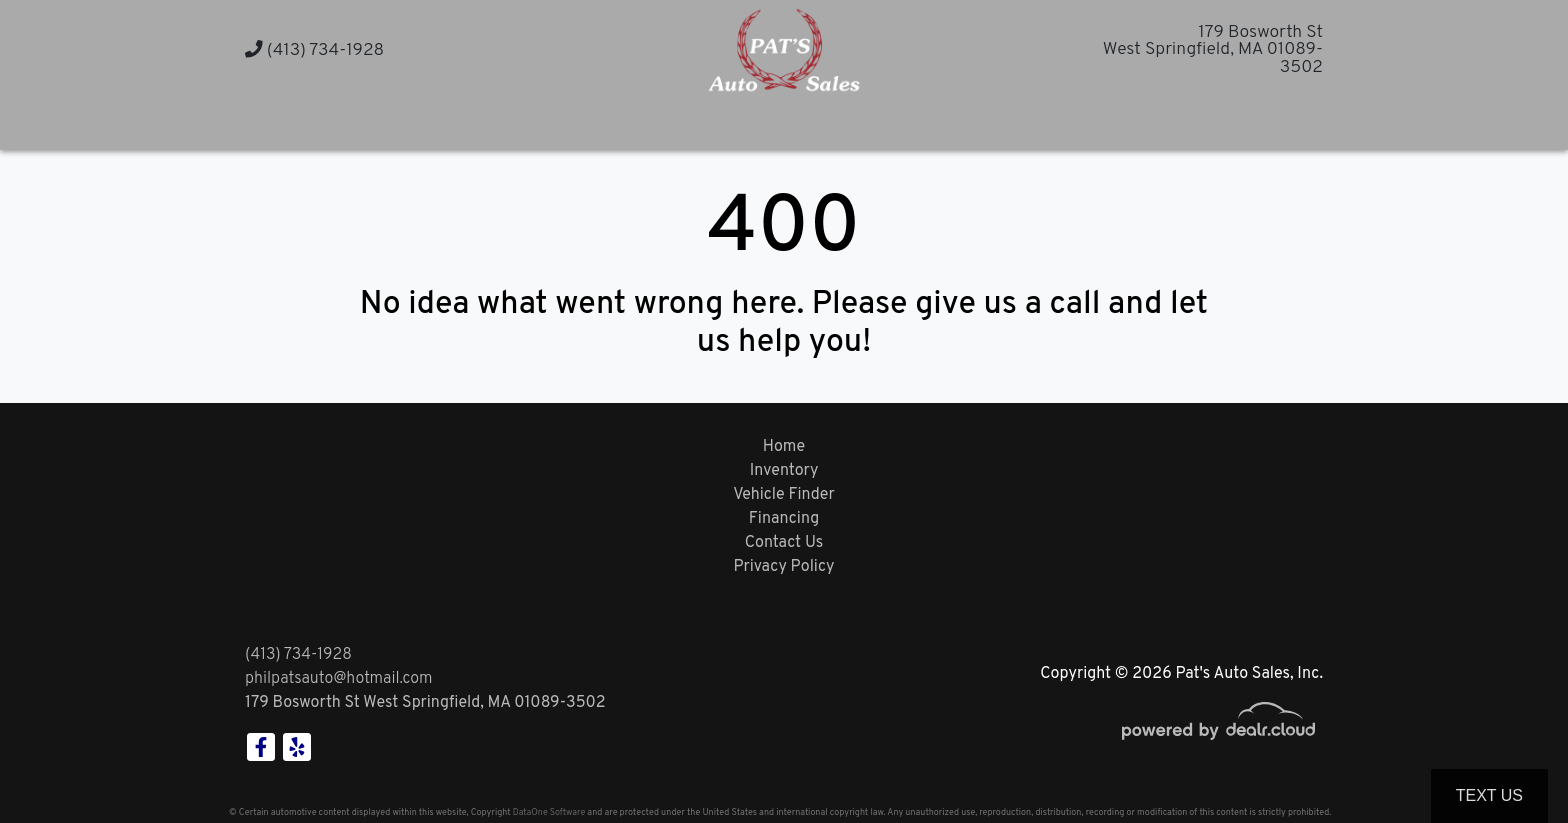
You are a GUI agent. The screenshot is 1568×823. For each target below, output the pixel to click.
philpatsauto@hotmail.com (339, 679)
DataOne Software (549, 812)
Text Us (1489, 795)
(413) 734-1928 (314, 50)
